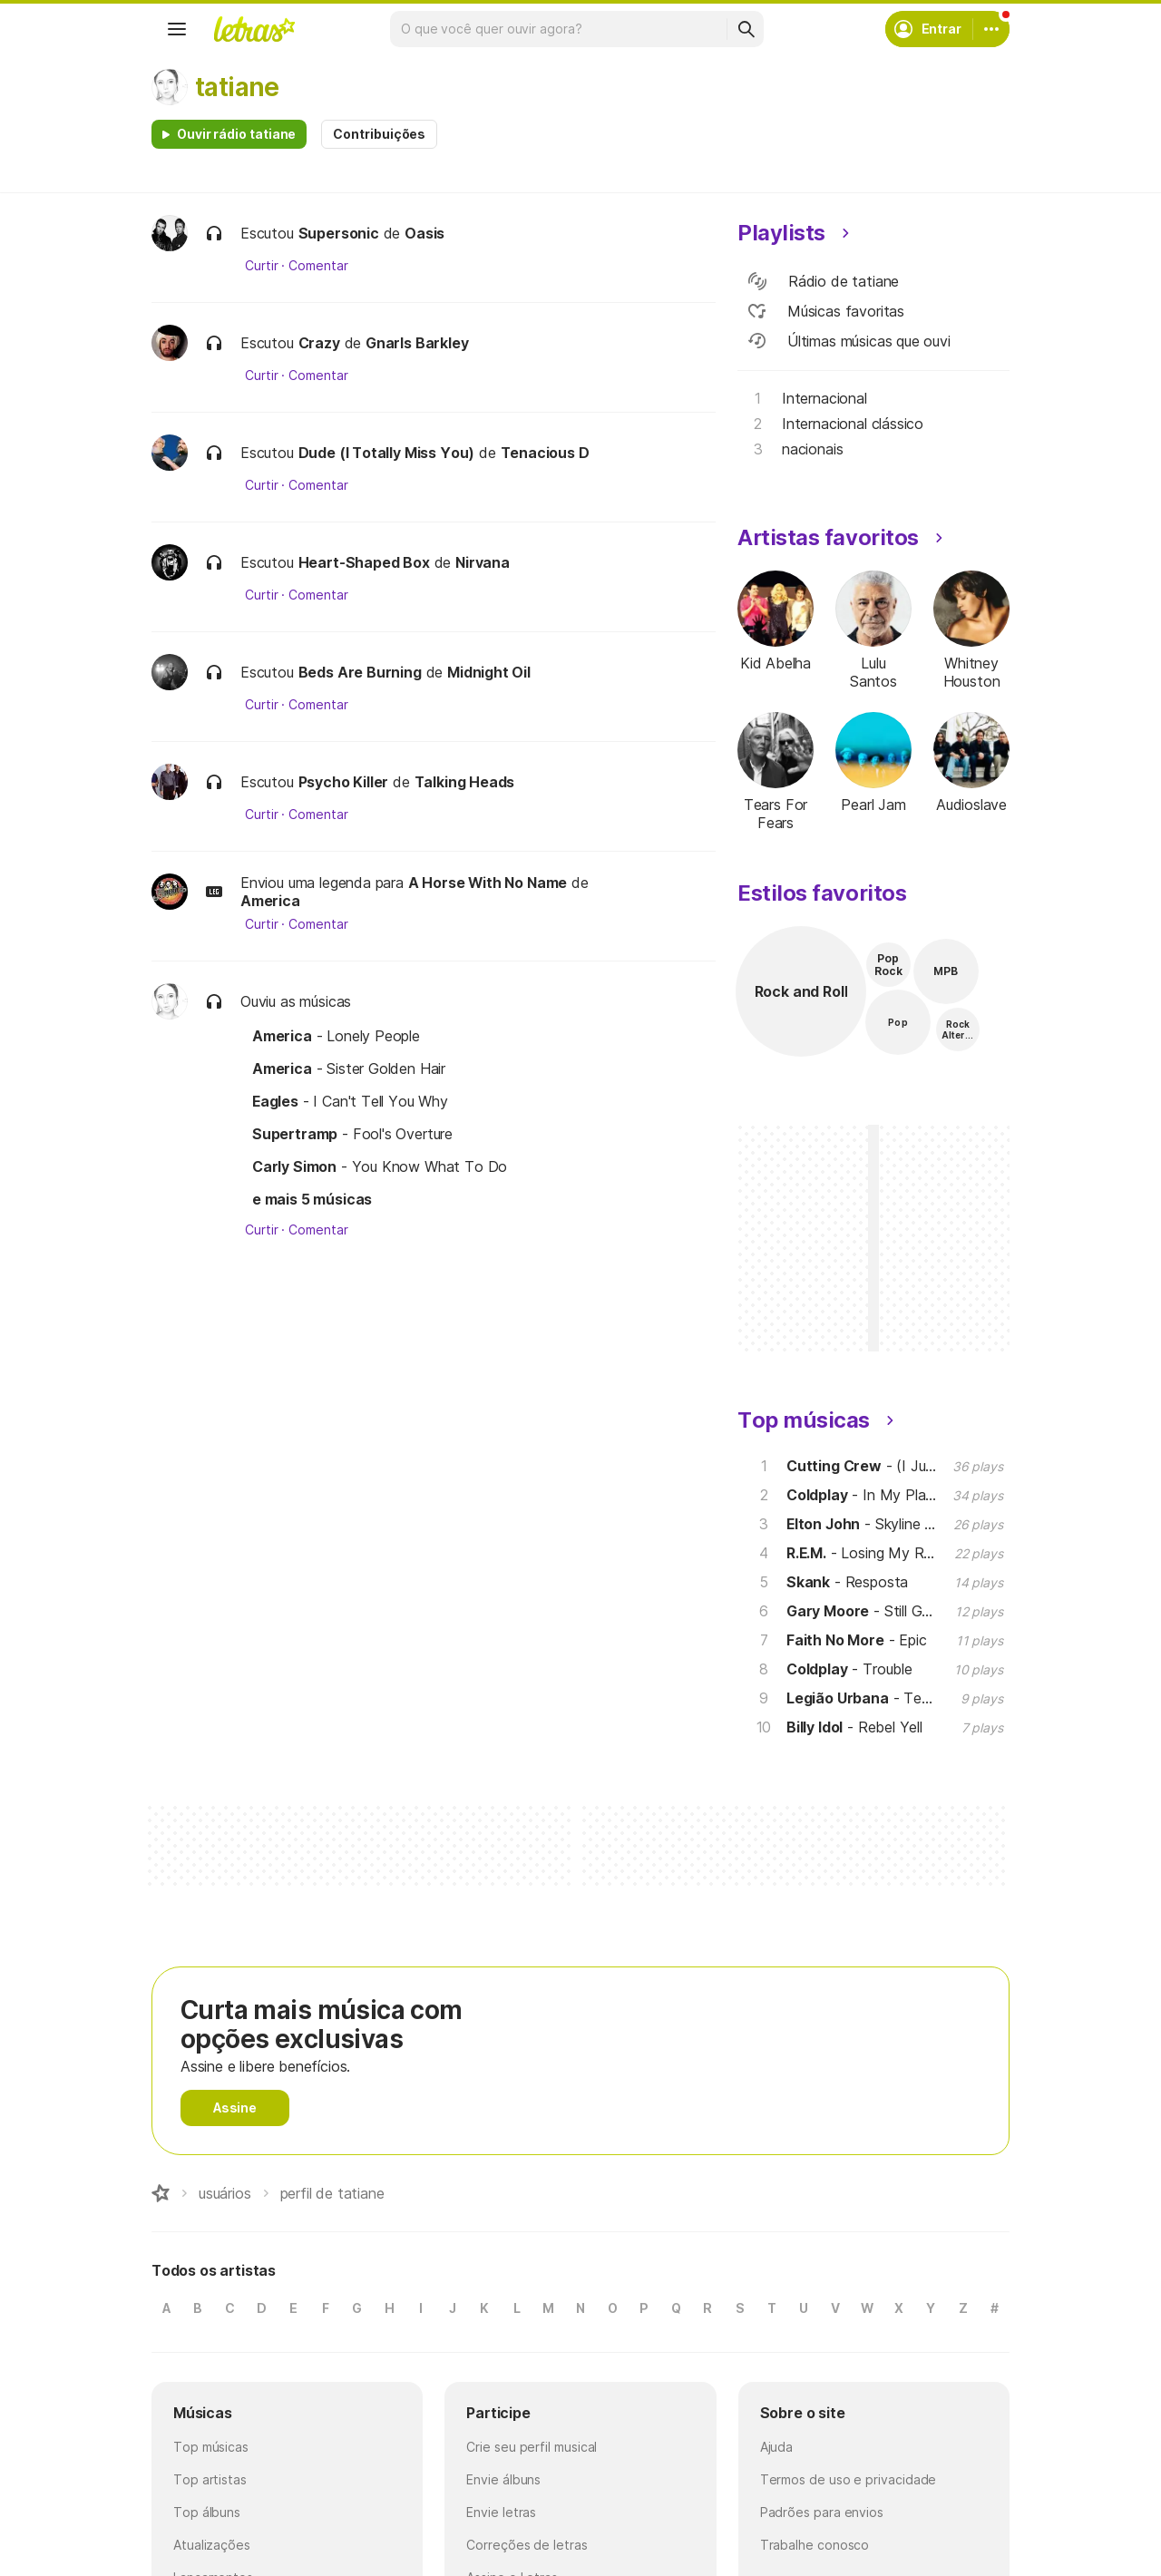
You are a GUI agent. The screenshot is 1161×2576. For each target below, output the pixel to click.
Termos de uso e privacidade (848, 2479)
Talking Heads (465, 782)
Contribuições (379, 133)
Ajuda (777, 2446)
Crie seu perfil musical (531, 2446)
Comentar (317, 266)
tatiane (237, 87)
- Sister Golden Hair (348, 1068)
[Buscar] (745, 29)
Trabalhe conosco (815, 2544)
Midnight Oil (489, 672)
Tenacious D (545, 453)
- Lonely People (336, 1036)
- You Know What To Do (379, 1166)
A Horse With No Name (487, 882)
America (270, 901)
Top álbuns (206, 2512)
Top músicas (211, 2446)
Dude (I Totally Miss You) (386, 453)
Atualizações (211, 2544)
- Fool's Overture (352, 1134)
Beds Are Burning (360, 672)
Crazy (319, 343)
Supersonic (338, 233)
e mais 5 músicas (312, 1199)
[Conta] (991, 29)
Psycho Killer (343, 782)
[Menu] (176, 29)
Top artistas (210, 2479)
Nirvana (482, 562)
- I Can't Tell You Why (350, 1101)
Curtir (261, 266)
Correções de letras (526, 2544)
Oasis (424, 233)
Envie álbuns (503, 2479)
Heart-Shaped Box (364, 562)
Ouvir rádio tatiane (236, 133)
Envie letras (501, 2512)
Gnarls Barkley (417, 343)
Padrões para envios (821, 2512)
